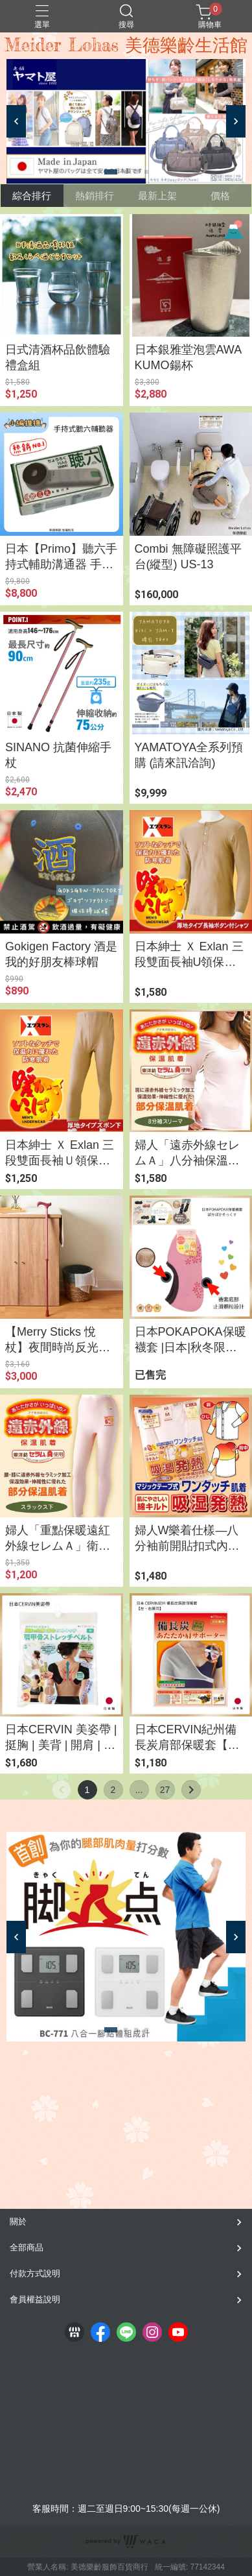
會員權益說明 (35, 2299)
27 (165, 1790)
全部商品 (26, 2247)
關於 (18, 2221)
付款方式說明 (35, 2273)
